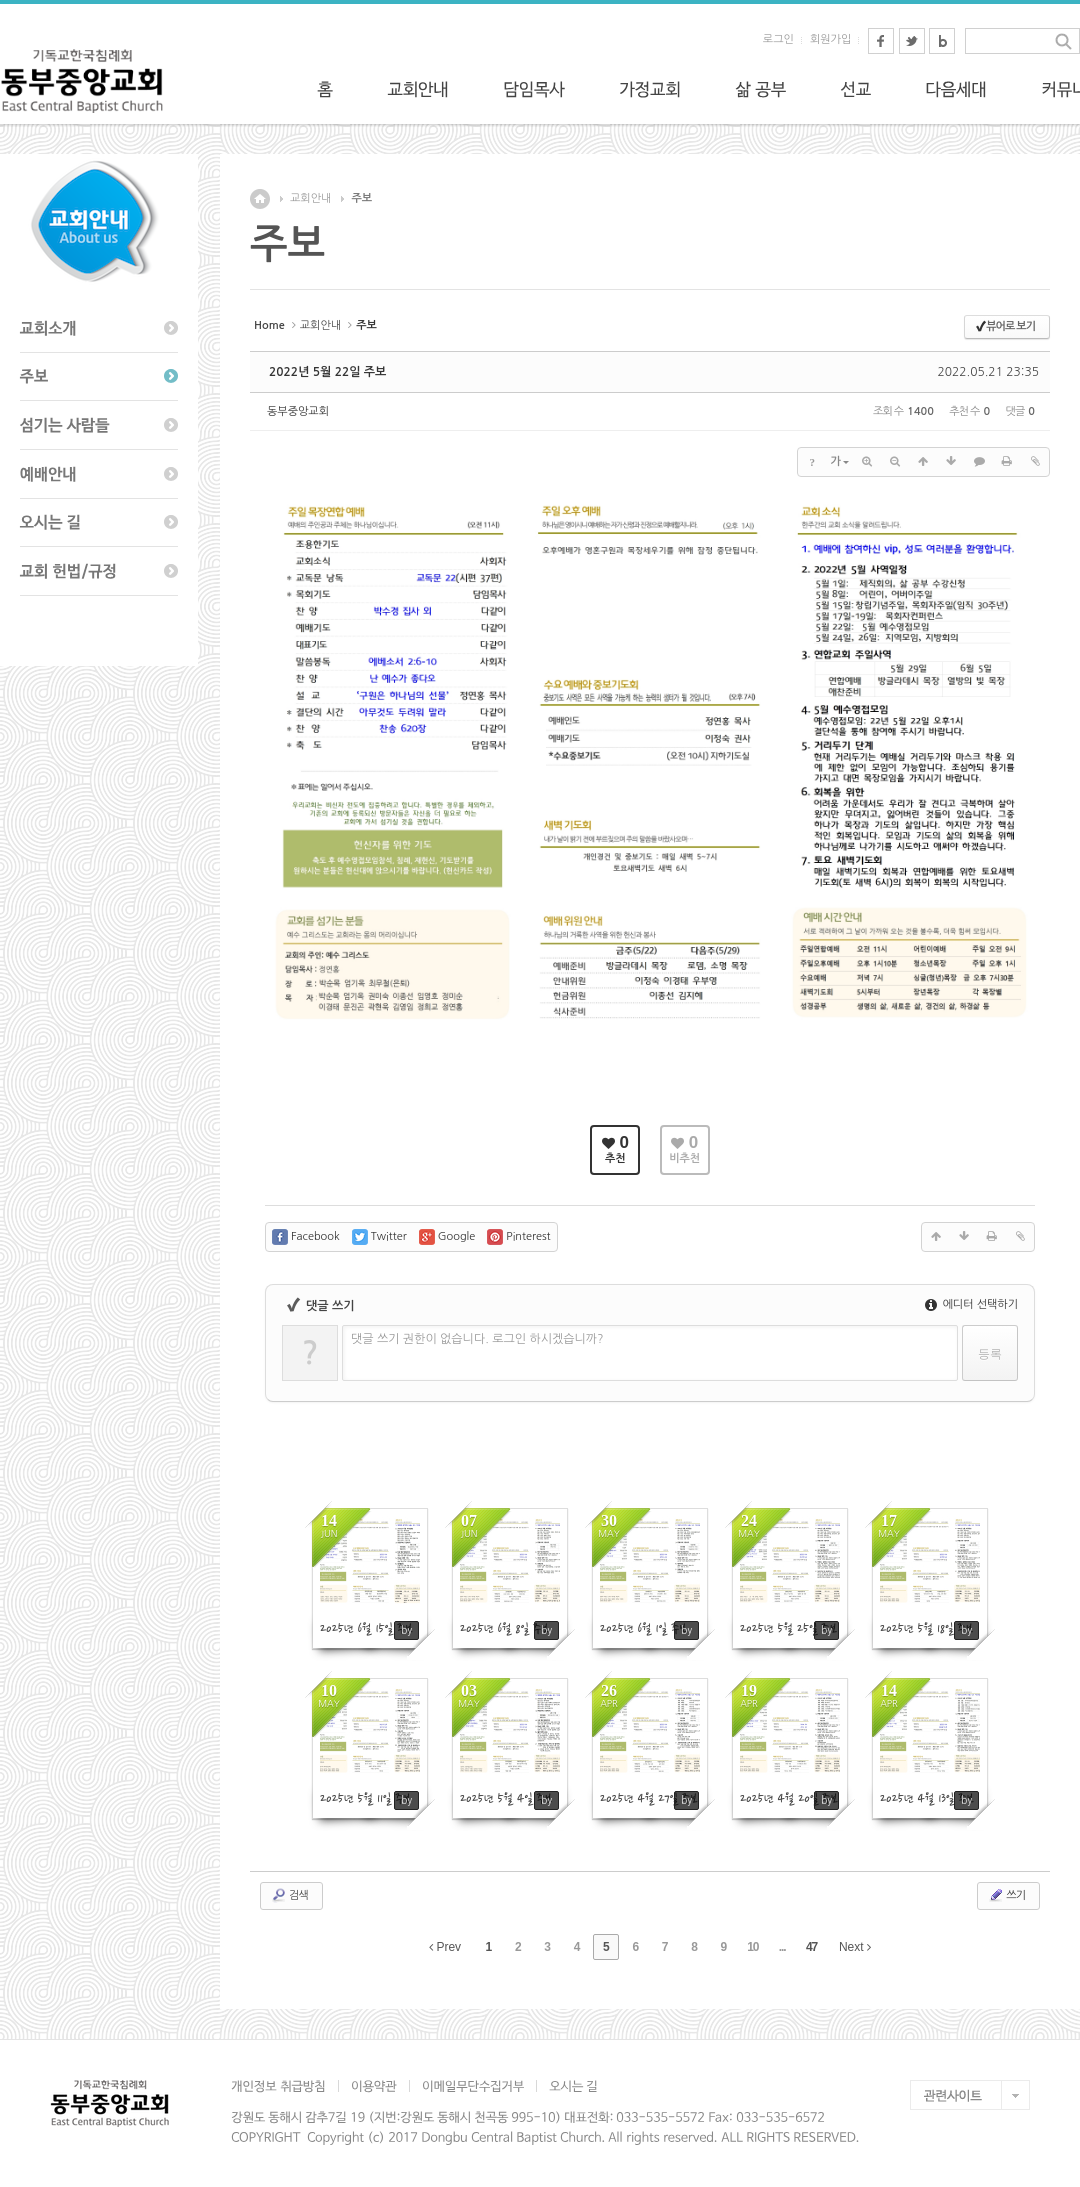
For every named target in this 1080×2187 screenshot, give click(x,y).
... (782, 1947)
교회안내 (310, 198)
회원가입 (830, 39)
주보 (361, 198)
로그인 (778, 39)
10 (752, 1947)
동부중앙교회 (298, 411)
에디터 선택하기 (971, 1304)
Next (855, 1947)
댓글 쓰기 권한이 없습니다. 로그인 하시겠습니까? (477, 1339)
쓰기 (1006, 1895)
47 (811, 1947)
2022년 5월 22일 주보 (327, 372)
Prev (445, 1947)
